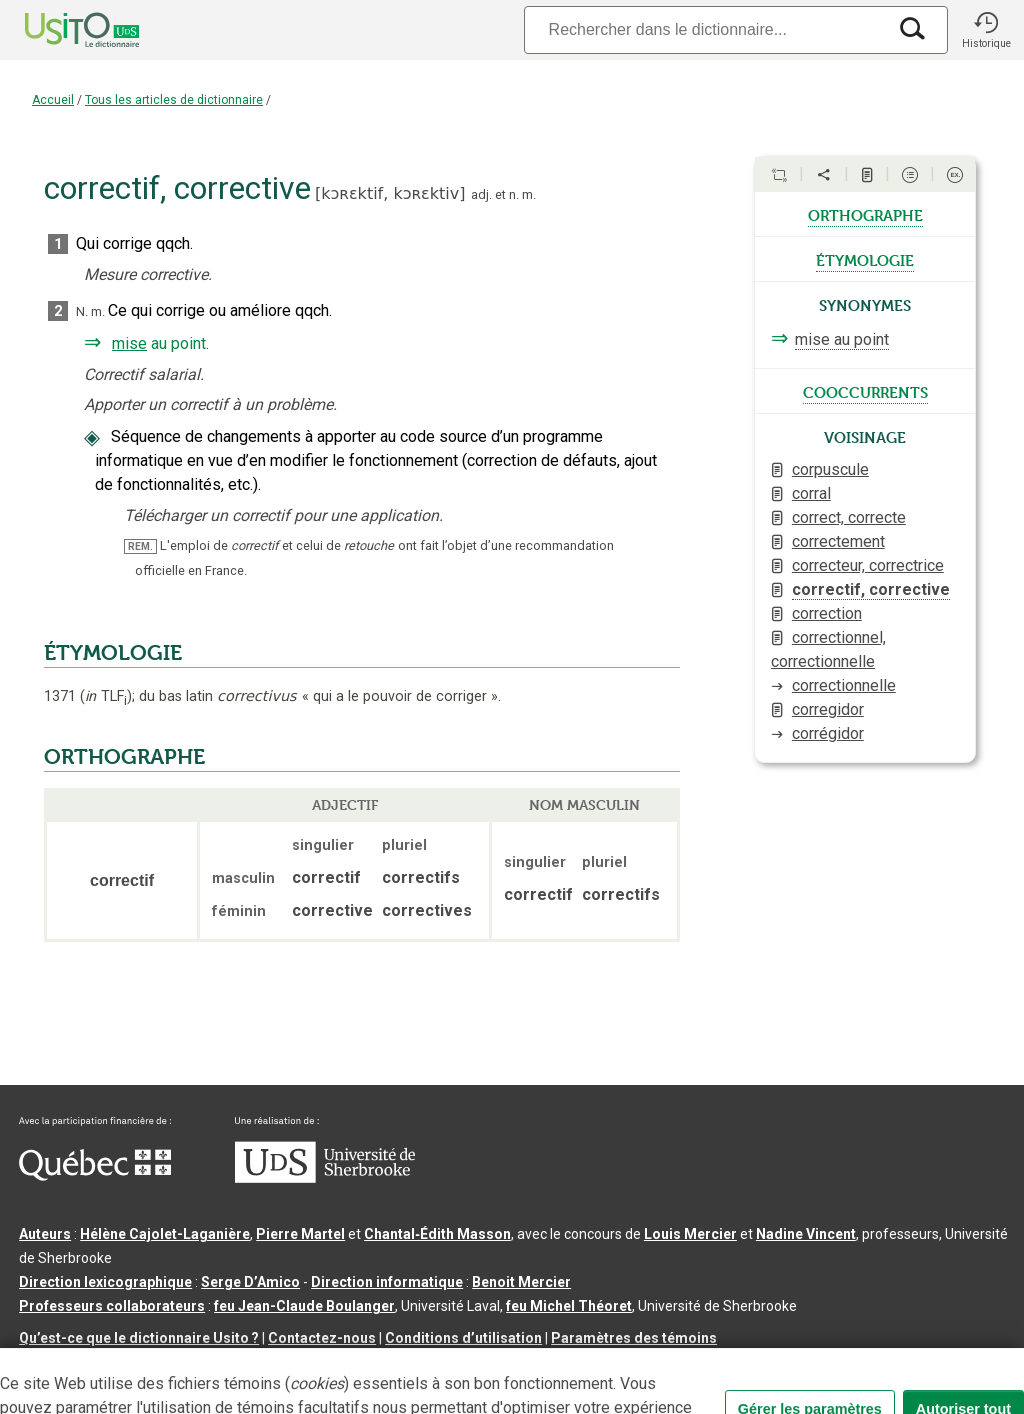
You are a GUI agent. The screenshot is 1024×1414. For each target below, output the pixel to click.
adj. (481, 194)
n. (514, 194)
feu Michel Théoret (569, 1306)
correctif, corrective (871, 589)
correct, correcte (849, 517)
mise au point (842, 339)
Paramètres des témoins (634, 1338)
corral (811, 493)
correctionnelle (844, 685)
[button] (986, 30)
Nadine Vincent (806, 1234)
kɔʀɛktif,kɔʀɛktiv (390, 193)
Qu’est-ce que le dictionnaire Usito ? (139, 1338)
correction (827, 613)
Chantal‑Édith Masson (437, 1234)
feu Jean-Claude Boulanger (304, 1306)
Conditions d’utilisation (463, 1338)
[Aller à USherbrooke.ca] (325, 1178)
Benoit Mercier (521, 1282)
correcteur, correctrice (868, 565)
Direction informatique (387, 1282)
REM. (140, 546)
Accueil (53, 100)
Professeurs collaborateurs (112, 1306)
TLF (106, 696)
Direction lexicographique (105, 1282)
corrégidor (828, 733)
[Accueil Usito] (60, 30)
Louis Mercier (690, 1234)
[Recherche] (705, 29)
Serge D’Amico (250, 1282)
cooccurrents (865, 391)
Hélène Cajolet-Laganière (165, 1234)
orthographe (865, 214)
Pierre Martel (300, 1234)
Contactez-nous (322, 1338)
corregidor (828, 709)
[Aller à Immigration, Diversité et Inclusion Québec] (95, 1176)
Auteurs (45, 1234)
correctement (838, 541)
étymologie (865, 259)
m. (529, 194)
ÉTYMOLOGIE (113, 653)
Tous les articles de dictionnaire (174, 100)
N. (82, 311)
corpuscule (830, 469)
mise (129, 343)
